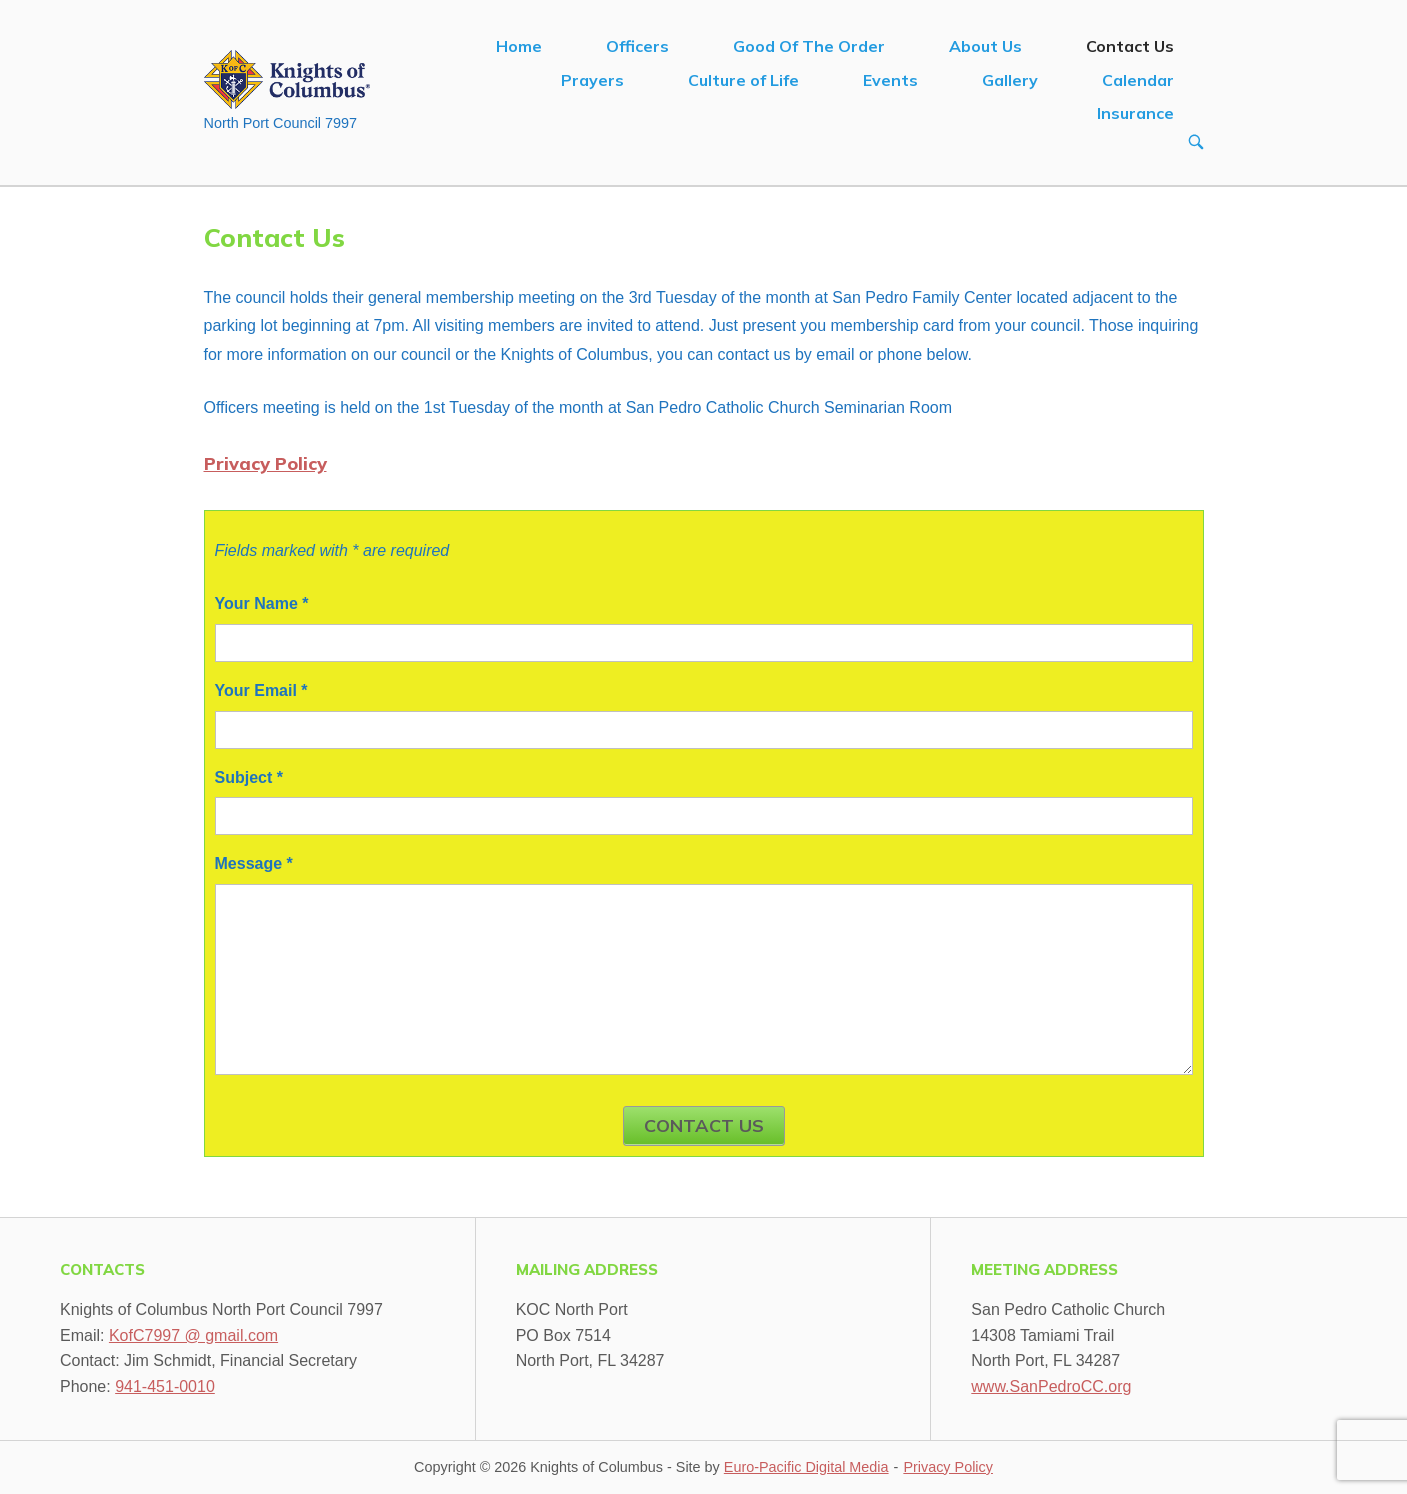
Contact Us (1130, 46)
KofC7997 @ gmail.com (193, 1335)
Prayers (592, 80)
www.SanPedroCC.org (1051, 1386)
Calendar (1138, 80)
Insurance (1135, 113)
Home (519, 46)
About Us (985, 46)
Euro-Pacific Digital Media (806, 1467)
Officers (637, 46)
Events (890, 80)
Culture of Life (743, 80)
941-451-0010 (165, 1386)
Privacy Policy (265, 463)
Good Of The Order (809, 46)
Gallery (1010, 80)
